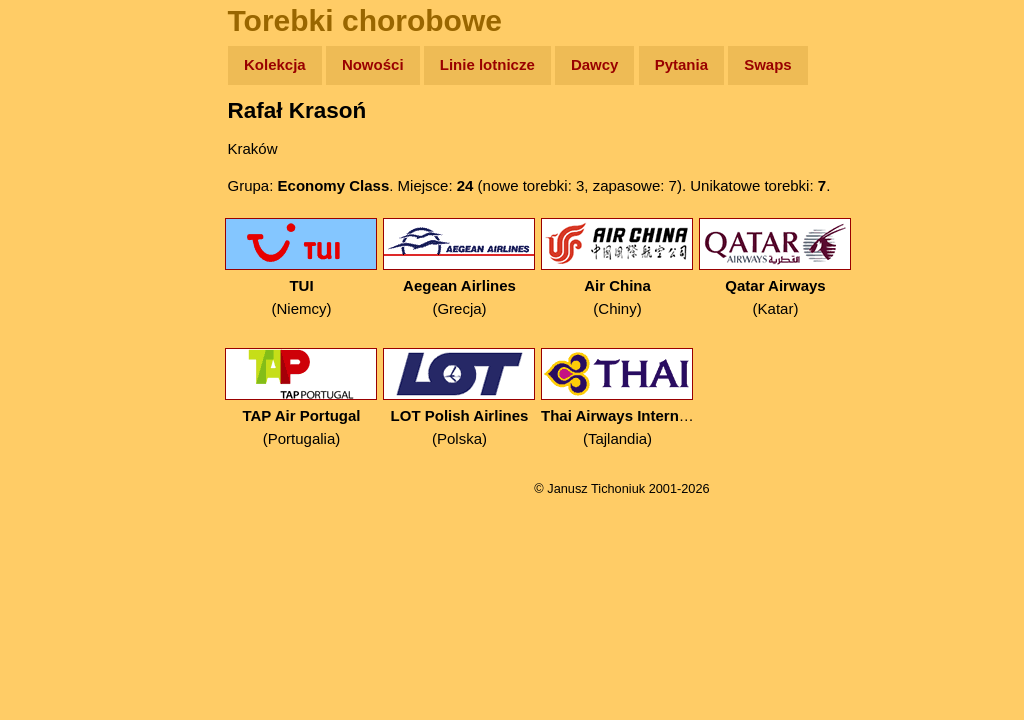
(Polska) (459, 397)
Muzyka (60, 296)
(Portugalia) (301, 397)
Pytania (681, 64)
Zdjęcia (59, 181)
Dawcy (595, 64)
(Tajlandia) (617, 397)
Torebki (60, 412)
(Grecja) (459, 267)
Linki (51, 373)
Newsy (57, 219)
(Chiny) (617, 267)
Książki (59, 258)
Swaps (768, 64)
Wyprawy (66, 142)
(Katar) (775, 267)
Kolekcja (275, 64)
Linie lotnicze (487, 64)
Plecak (57, 335)
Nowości (373, 64)
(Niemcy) (301, 267)
